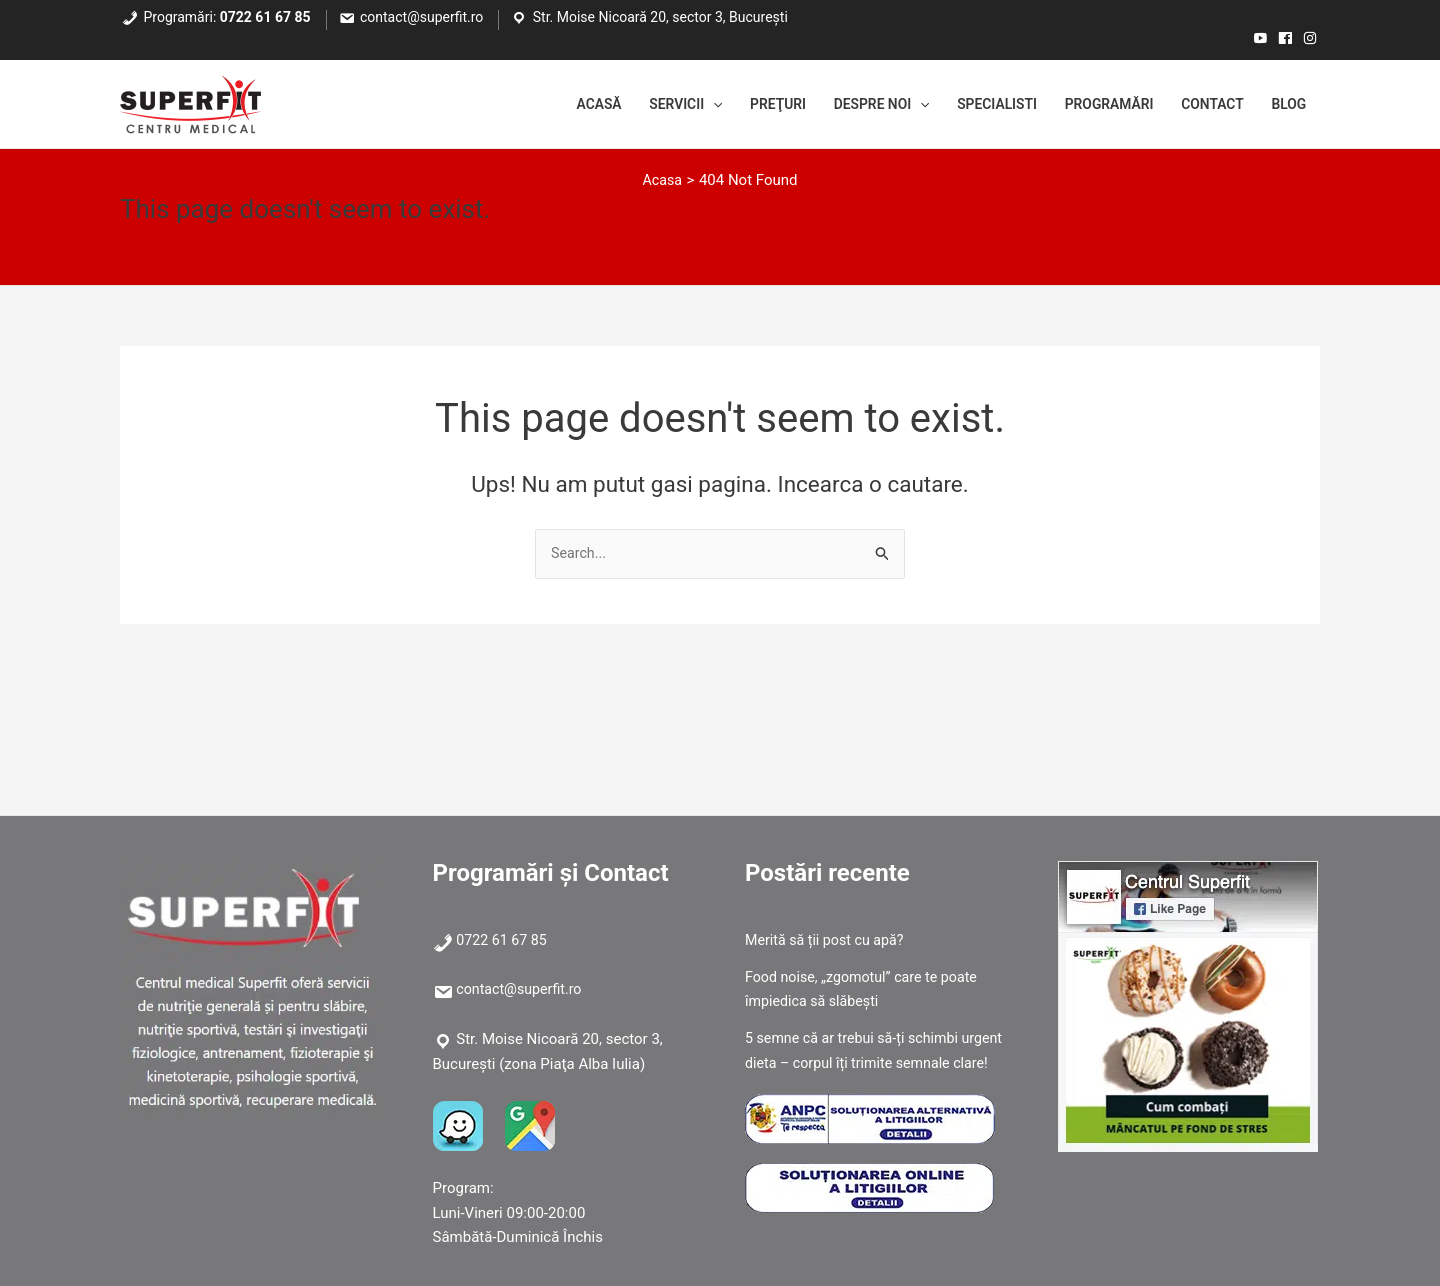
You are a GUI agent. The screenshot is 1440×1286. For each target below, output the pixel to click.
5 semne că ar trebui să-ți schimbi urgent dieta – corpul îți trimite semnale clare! (876, 1063)
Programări (1091, 105)
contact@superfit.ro (421, 17)
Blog (1286, 105)
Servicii (633, 105)
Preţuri (733, 105)
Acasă (539, 105)
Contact (1204, 105)
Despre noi (845, 105)
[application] (663, 105)
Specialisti (970, 105)
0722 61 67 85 (265, 17)
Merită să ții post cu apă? (828, 940)
